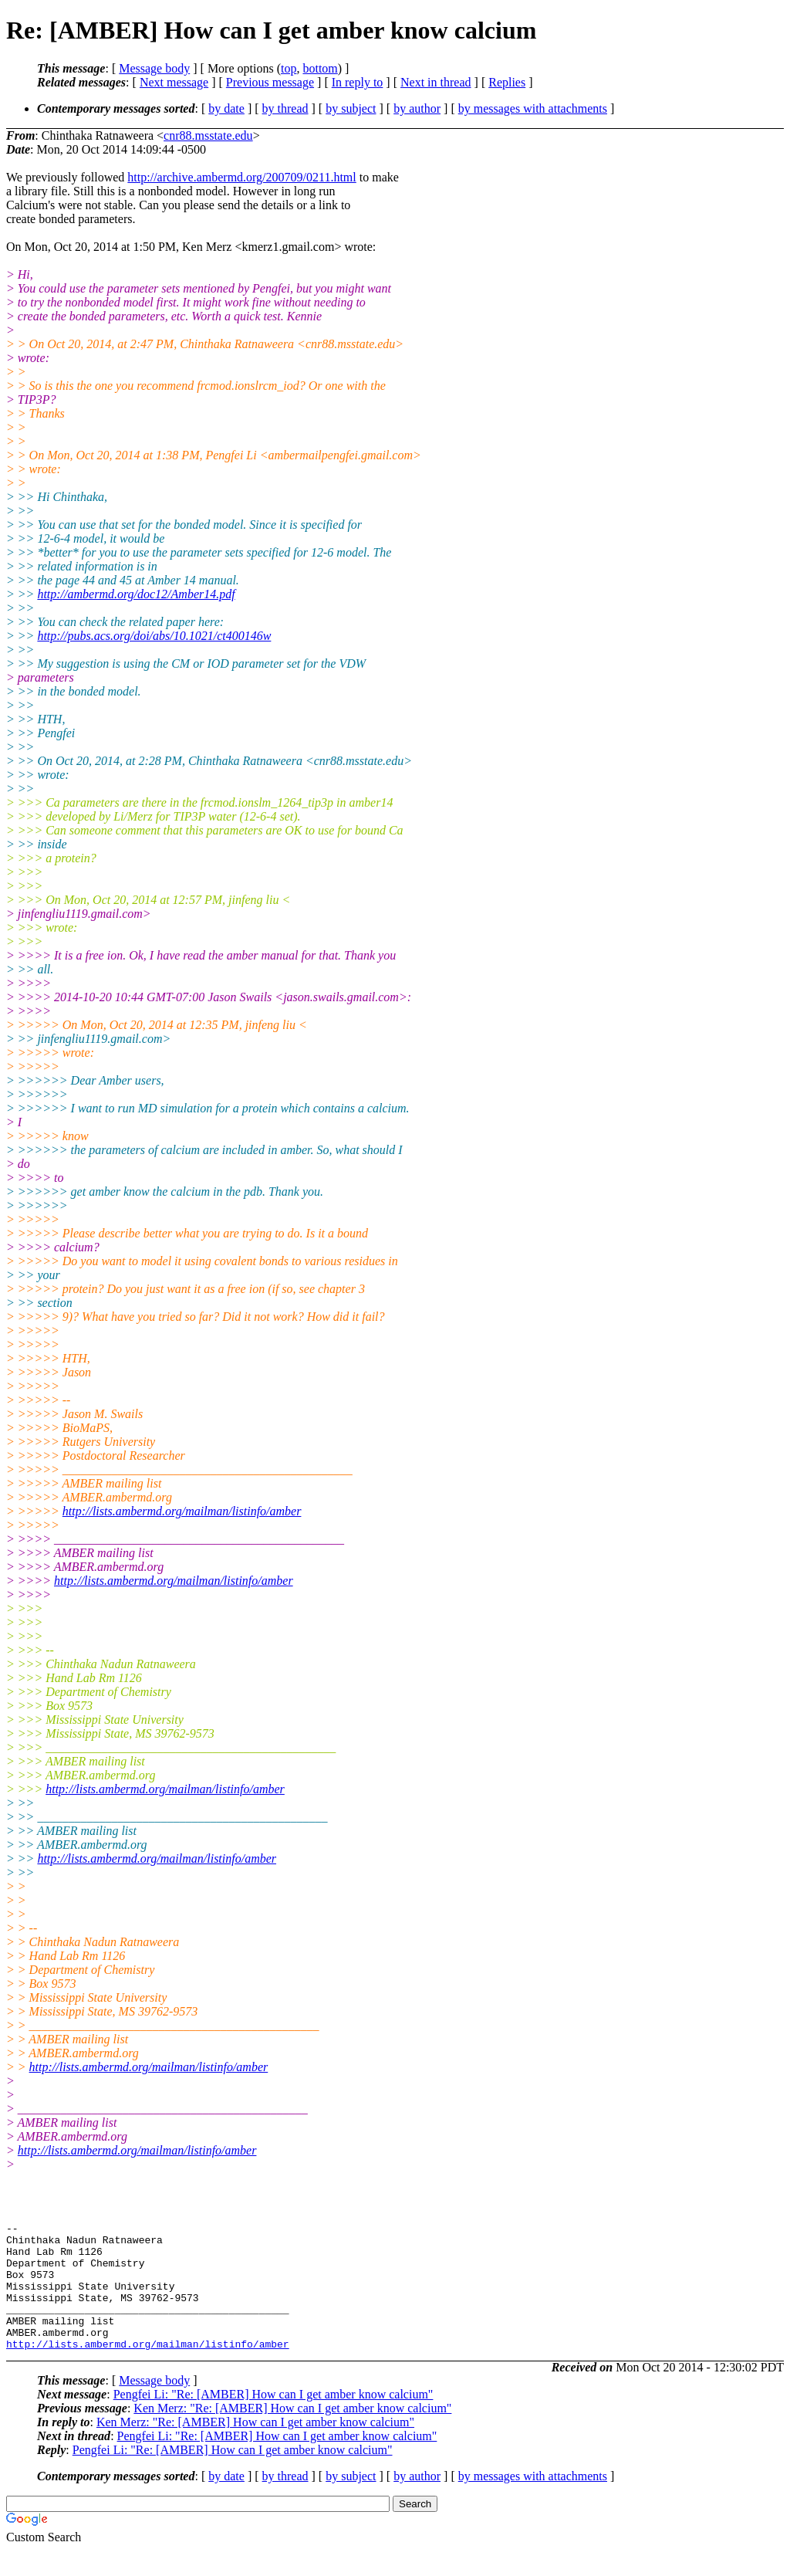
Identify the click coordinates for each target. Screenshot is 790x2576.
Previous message (270, 82)
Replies (506, 82)
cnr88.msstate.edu (208, 135)
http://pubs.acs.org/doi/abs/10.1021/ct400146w (154, 635)
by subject (351, 108)
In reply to (357, 82)
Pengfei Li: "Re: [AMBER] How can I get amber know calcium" (273, 2419)
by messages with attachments (532, 108)
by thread (285, 108)
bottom (319, 68)
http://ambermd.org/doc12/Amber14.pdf (136, 594)
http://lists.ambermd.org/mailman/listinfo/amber (182, 1511)
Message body (154, 68)
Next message (174, 82)
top (288, 68)
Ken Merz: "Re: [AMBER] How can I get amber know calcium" (292, 2433)
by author (417, 108)
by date (226, 108)
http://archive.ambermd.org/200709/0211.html (241, 177)
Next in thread (435, 82)
